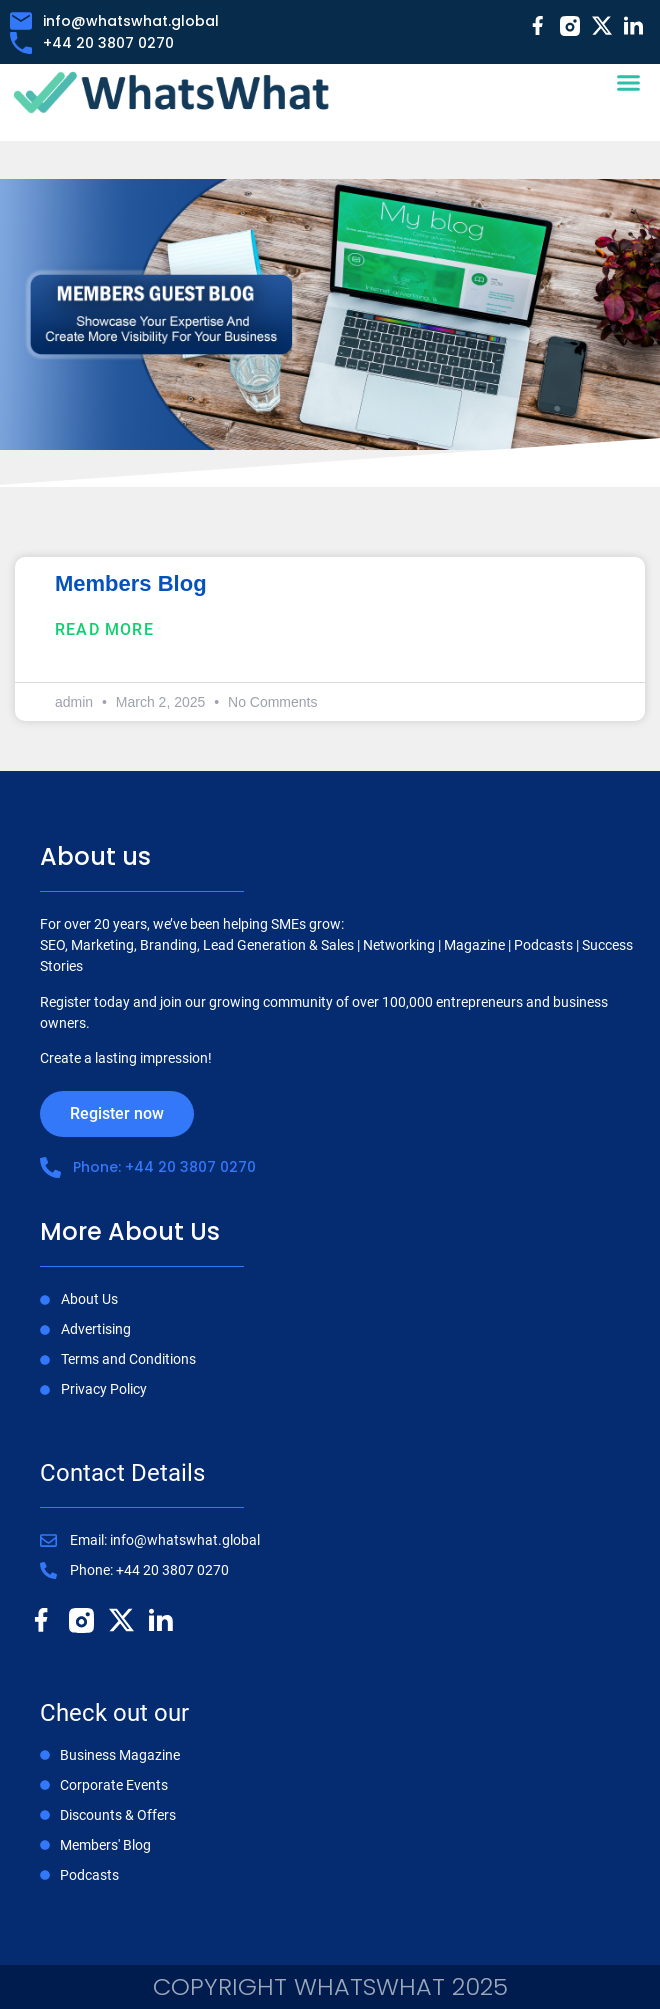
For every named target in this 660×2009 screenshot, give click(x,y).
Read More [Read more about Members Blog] (104, 629)
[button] (628, 83)
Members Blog (131, 583)
